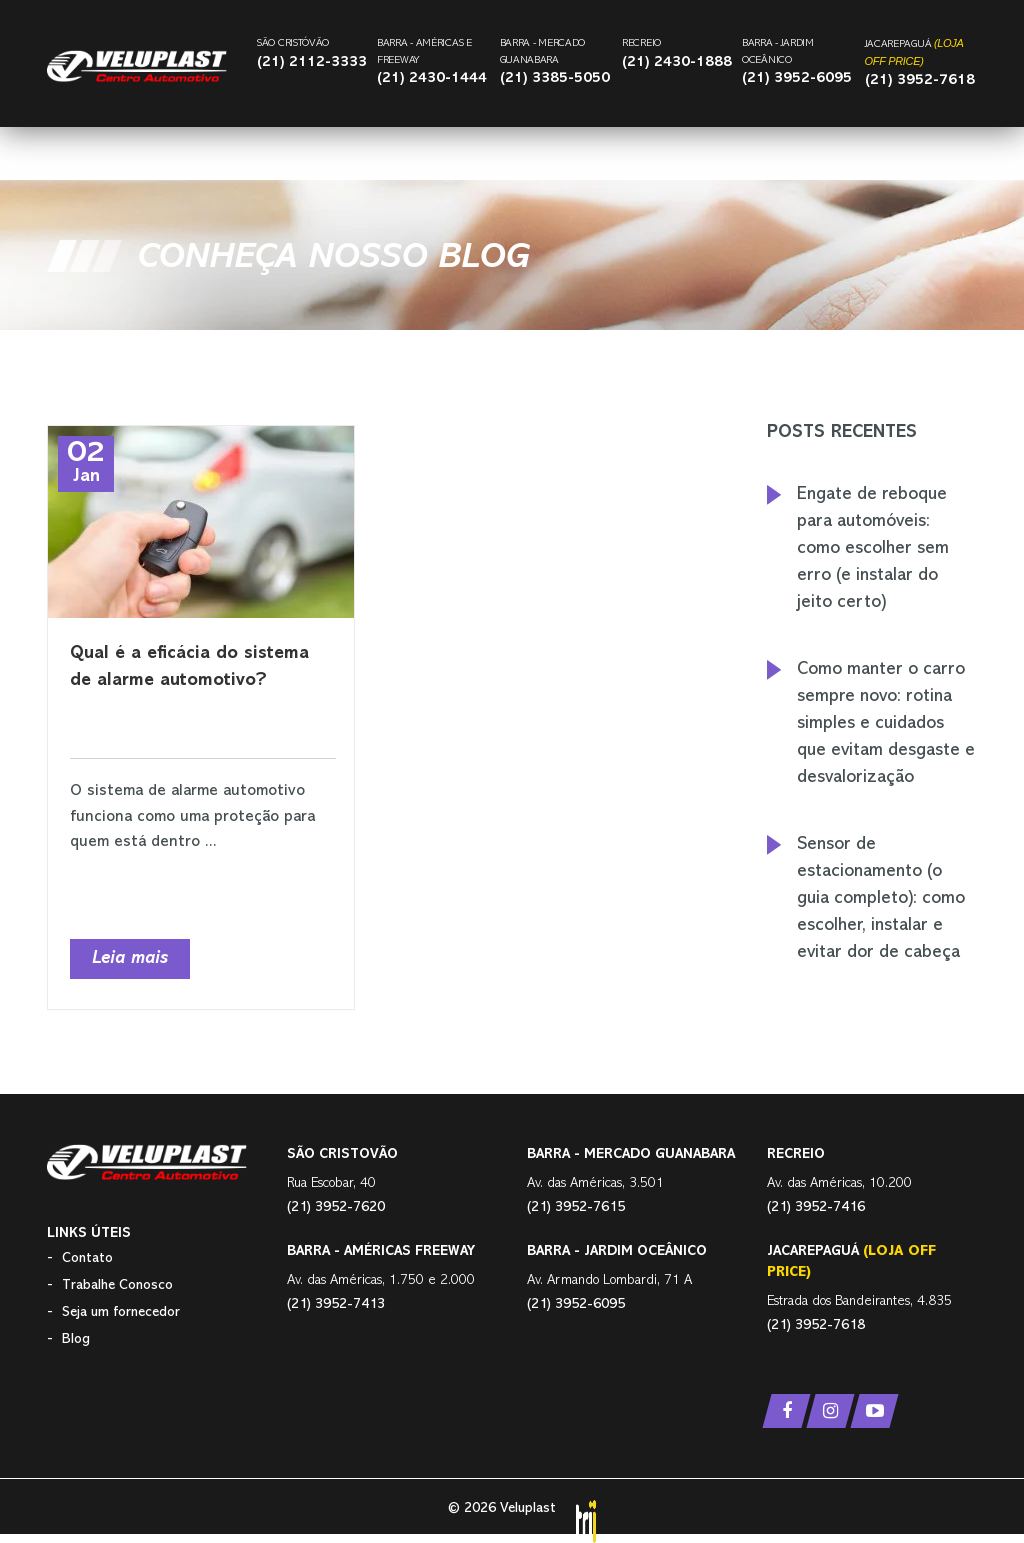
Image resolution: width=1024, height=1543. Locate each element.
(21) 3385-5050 (555, 78)
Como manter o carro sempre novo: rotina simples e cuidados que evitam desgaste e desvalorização (886, 724)
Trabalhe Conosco (117, 1285)
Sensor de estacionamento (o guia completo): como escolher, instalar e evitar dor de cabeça (881, 899)
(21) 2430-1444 (432, 78)
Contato (87, 1258)
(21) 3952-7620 (336, 1207)
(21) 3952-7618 (920, 80)
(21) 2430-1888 (677, 62)
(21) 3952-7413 (336, 1304)
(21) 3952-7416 (816, 1207)
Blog (76, 1339)
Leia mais (130, 959)
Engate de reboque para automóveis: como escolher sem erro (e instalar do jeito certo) (873, 549)
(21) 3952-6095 (797, 78)
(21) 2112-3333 (312, 62)
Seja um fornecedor (121, 1312)
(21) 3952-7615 (576, 1207)
